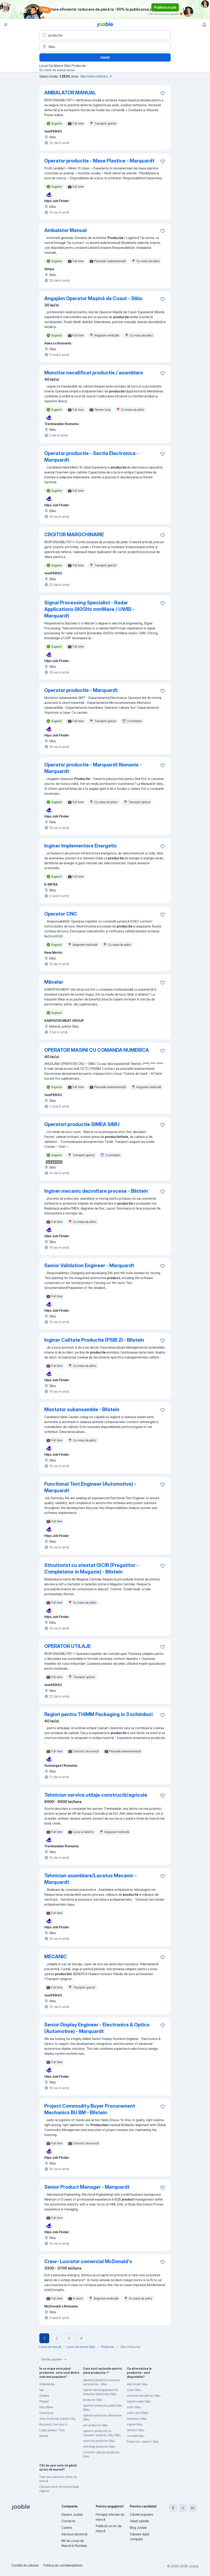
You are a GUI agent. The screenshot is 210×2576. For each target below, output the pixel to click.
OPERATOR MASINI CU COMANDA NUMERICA (96, 1050)
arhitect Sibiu (135, 2430)
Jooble (194, 2566)
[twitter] (183, 2508)
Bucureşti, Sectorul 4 (53, 2424)
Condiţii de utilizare (25, 2565)
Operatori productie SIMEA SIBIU (82, 1124)
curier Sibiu (134, 2390)
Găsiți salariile (139, 2521)
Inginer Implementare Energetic (80, 846)
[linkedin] (193, 2508)
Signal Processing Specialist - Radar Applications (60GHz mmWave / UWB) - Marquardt (89, 609)
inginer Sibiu (135, 2424)
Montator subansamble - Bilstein (81, 1409)
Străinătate (47, 2384)
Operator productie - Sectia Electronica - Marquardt (91, 456)
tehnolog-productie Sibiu (99, 2446)
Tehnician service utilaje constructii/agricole (95, 1795)
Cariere (67, 2528)
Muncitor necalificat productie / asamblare (93, 373)
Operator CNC (60, 914)
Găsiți (105, 57)
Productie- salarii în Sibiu (143, 2441)
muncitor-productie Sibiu (99, 2440)
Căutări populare (54, 2359)
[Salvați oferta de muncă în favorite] (162, 93)
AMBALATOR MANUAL (70, 93)
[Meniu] (6, 25)
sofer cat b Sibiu (137, 2413)
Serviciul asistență (74, 2534)
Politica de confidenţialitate (62, 2565)
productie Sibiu (92, 2399)
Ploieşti (44, 2401)
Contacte (68, 2521)
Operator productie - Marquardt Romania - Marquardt (93, 768)
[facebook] (173, 2508)
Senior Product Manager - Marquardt (87, 2187)
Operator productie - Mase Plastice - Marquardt (99, 161)
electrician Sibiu (137, 2384)
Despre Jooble (72, 2514)
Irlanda (43, 2436)
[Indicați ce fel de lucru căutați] (105, 35)
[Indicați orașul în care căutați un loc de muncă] (105, 47)
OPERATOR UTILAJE (67, 1646)
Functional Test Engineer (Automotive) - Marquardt (90, 1487)
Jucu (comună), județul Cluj (57, 2418)
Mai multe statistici (97, 76)
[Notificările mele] (204, 24)
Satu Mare (46, 2407)
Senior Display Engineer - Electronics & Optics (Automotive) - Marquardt (97, 2028)
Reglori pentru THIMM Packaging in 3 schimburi (98, 1714)
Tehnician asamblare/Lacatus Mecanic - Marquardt (90, 1879)
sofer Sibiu (134, 2407)
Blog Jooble (138, 2528)
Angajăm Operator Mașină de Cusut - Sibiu (93, 298)
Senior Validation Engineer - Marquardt (89, 1265)
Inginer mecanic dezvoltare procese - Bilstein (96, 1191)
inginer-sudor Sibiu (139, 2401)
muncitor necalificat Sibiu (143, 2395)
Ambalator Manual (65, 230)
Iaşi (41, 2390)
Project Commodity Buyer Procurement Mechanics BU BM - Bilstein (89, 2109)
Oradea (44, 2395)
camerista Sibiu (137, 2418)
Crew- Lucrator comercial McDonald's (88, 2261)
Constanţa (46, 2413)
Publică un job (165, 7)
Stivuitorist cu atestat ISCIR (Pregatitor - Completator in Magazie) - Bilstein (91, 1568)
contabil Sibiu (135, 2436)
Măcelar (53, 982)
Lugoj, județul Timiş (52, 2430)
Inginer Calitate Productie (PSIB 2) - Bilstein (94, 1340)
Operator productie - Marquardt (81, 690)
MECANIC (55, 1957)
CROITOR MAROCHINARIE (74, 534)
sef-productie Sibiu (95, 2425)
